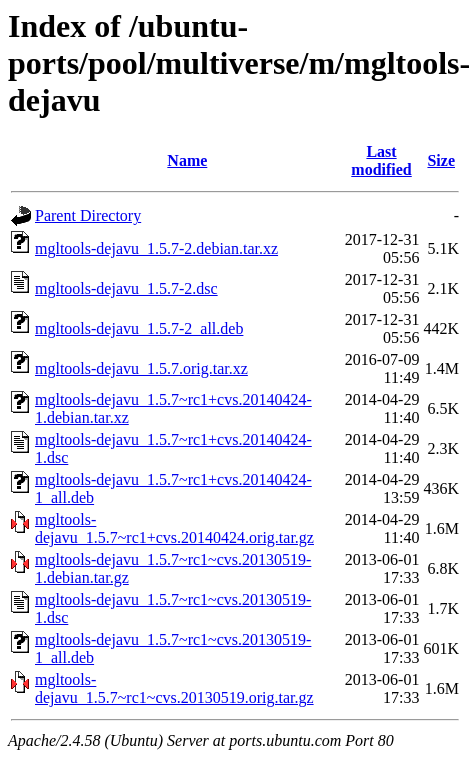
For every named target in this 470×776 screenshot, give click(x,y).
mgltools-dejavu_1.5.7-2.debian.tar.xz (156, 248)
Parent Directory (88, 215)
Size (441, 160)
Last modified (381, 160)
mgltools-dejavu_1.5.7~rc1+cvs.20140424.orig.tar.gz (174, 528)
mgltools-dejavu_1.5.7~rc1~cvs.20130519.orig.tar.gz (174, 688)
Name (187, 160)
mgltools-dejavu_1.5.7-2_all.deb (139, 328)
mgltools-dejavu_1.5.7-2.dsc (126, 288)
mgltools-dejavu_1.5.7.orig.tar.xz (141, 368)
